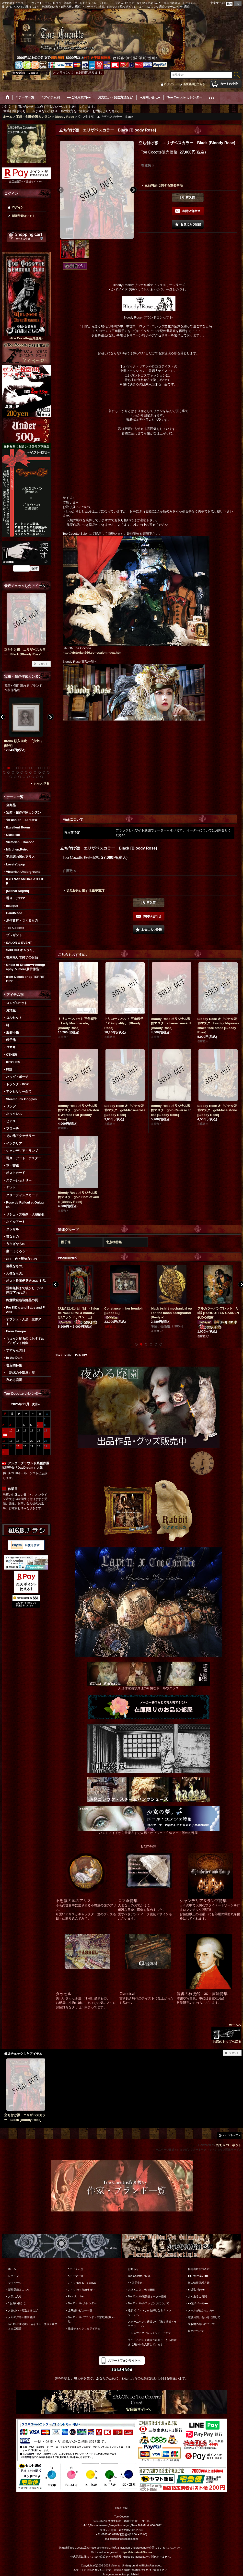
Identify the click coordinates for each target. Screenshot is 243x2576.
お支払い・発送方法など (23, 2310)
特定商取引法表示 (198, 2269)
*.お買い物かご (17, 2303)
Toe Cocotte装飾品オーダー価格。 (148, 2296)
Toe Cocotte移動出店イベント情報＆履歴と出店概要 (33, 2326)
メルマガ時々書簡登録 (21, 2317)
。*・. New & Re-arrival (82, 2282)
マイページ (15, 2282)
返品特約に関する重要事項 (164, 185)
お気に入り (15, 2296)
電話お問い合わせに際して (204, 2317)
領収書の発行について (201, 2324)
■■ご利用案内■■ (198, 2275)
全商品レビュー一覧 (80, 2310)
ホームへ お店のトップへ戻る (226, 2033)
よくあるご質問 (197, 2296)
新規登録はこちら (194, 84)
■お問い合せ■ (196, 2289)
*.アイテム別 (75, 2269)
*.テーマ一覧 (75, 2275)
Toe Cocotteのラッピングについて (148, 2303)
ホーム (12, 2269)
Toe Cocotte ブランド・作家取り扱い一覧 (92, 2319)
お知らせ (133, 2269)
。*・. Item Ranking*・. (82, 2289)
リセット (43, 663)
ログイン (169, 84)
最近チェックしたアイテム (84, 2328)
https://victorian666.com (136, 2552)
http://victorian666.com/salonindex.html (93, 652)
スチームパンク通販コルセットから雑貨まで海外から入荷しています (152, 2342)
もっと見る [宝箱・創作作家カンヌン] (41, 783)
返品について (196, 2330)
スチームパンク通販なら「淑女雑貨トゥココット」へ (152, 2324)
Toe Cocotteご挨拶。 (140, 2275)
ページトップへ (231, 2135)
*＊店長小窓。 (136, 2282)
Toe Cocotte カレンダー (82, 2303)
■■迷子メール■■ (198, 2303)
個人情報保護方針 (198, 2282)
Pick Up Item (76, 2296)
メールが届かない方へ (201, 2310)
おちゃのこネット (229, 2145)
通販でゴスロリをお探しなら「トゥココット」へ (152, 2312)
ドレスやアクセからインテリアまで (149, 2332)
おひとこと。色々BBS (141, 2289)
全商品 (11, 805)
